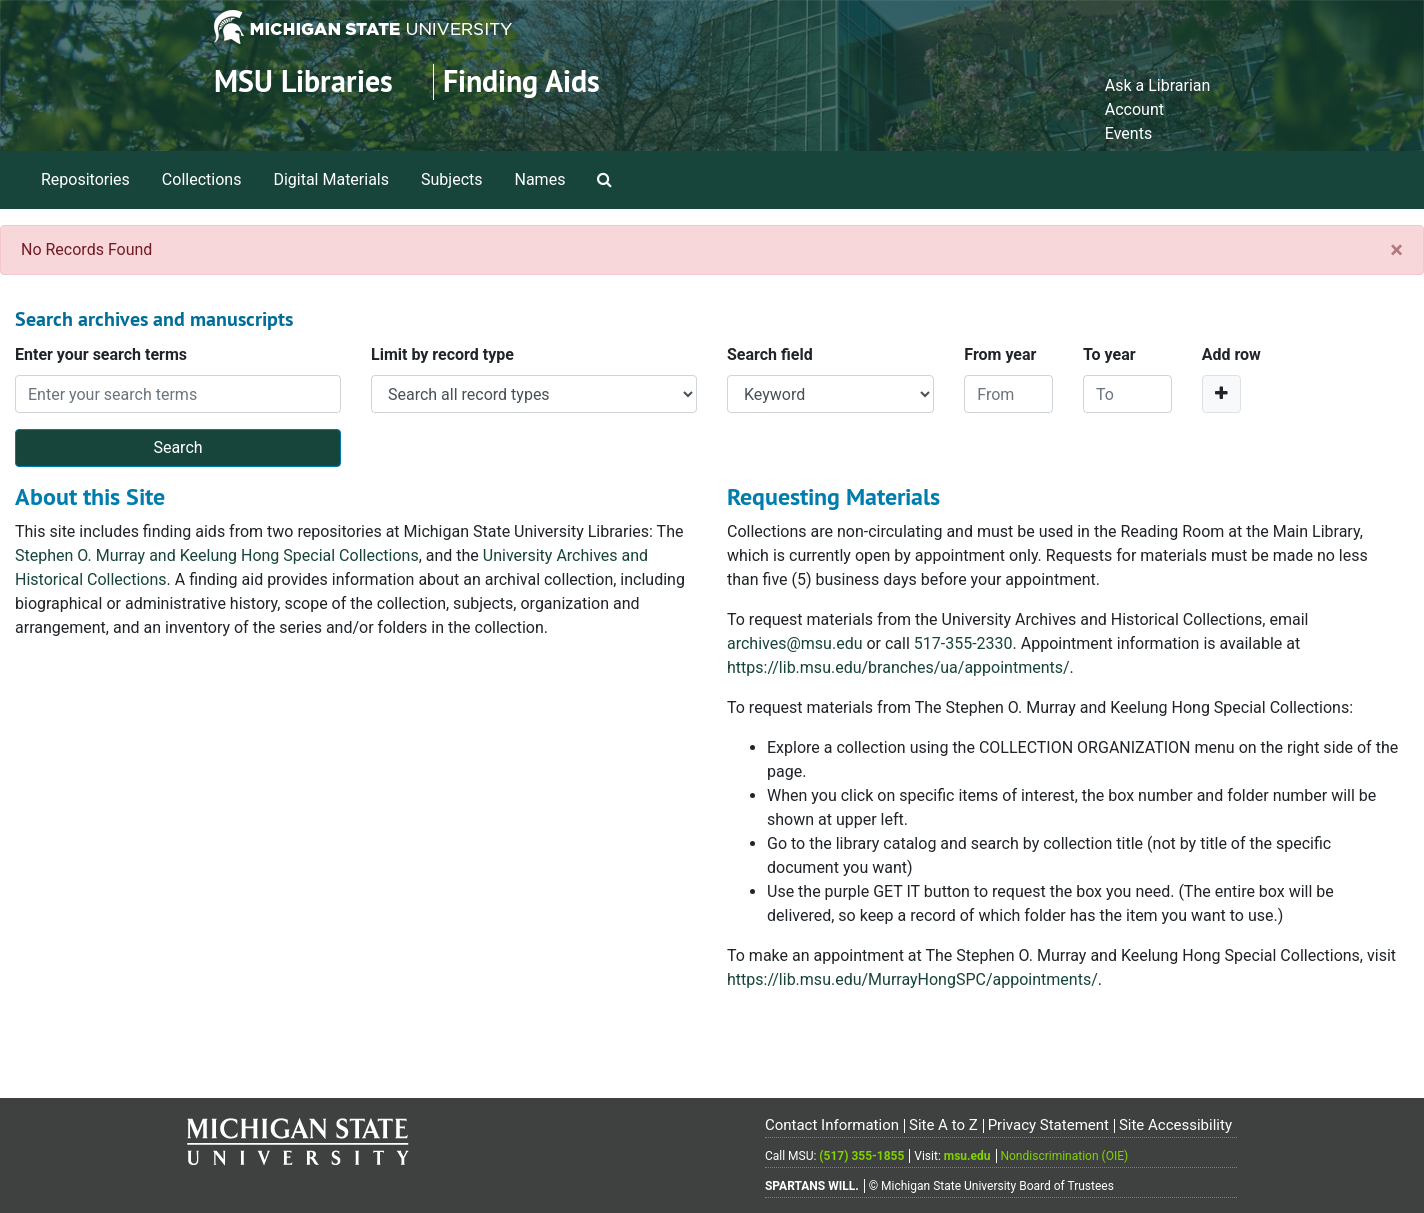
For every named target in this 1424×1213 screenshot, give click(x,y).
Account (1134, 109)
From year (1000, 354)
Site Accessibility (1175, 1125)
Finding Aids (521, 81)
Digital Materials (331, 179)
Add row (1231, 354)
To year (1109, 354)
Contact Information (832, 1125)
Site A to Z (943, 1125)
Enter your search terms (101, 354)
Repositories (85, 179)
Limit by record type (442, 354)
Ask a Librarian (1158, 85)
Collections (202, 179)
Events (1128, 133)
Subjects (451, 179)
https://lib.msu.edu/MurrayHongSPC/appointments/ (912, 979)
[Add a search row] (1221, 394)
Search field (770, 354)
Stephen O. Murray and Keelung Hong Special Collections (217, 555)
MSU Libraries (303, 81)
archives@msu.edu (794, 643)
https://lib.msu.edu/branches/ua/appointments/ (898, 667)
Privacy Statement (1048, 1125)
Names (540, 179)
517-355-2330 (963, 643)
